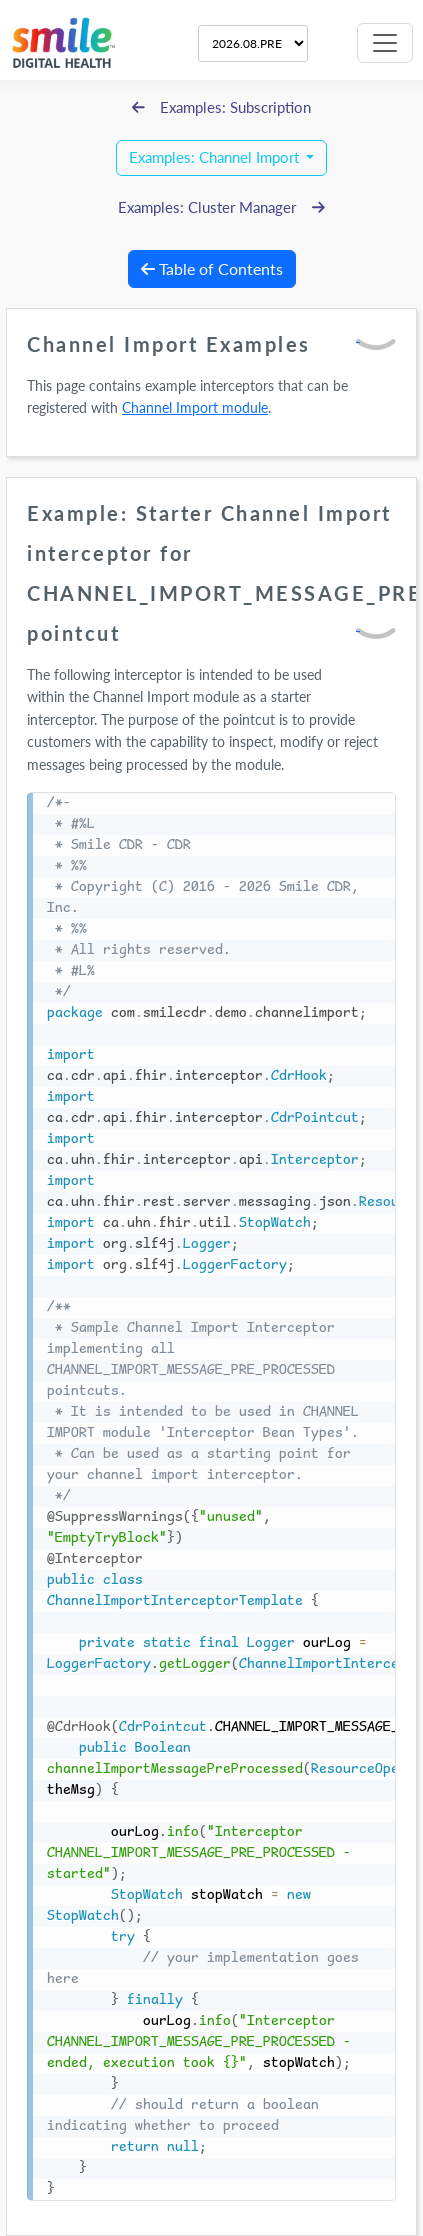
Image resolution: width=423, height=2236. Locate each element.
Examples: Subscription (222, 107)
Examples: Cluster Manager (221, 207)
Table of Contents (212, 268)
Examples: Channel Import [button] (216, 157)
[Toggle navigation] (385, 43)
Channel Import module (195, 407)
